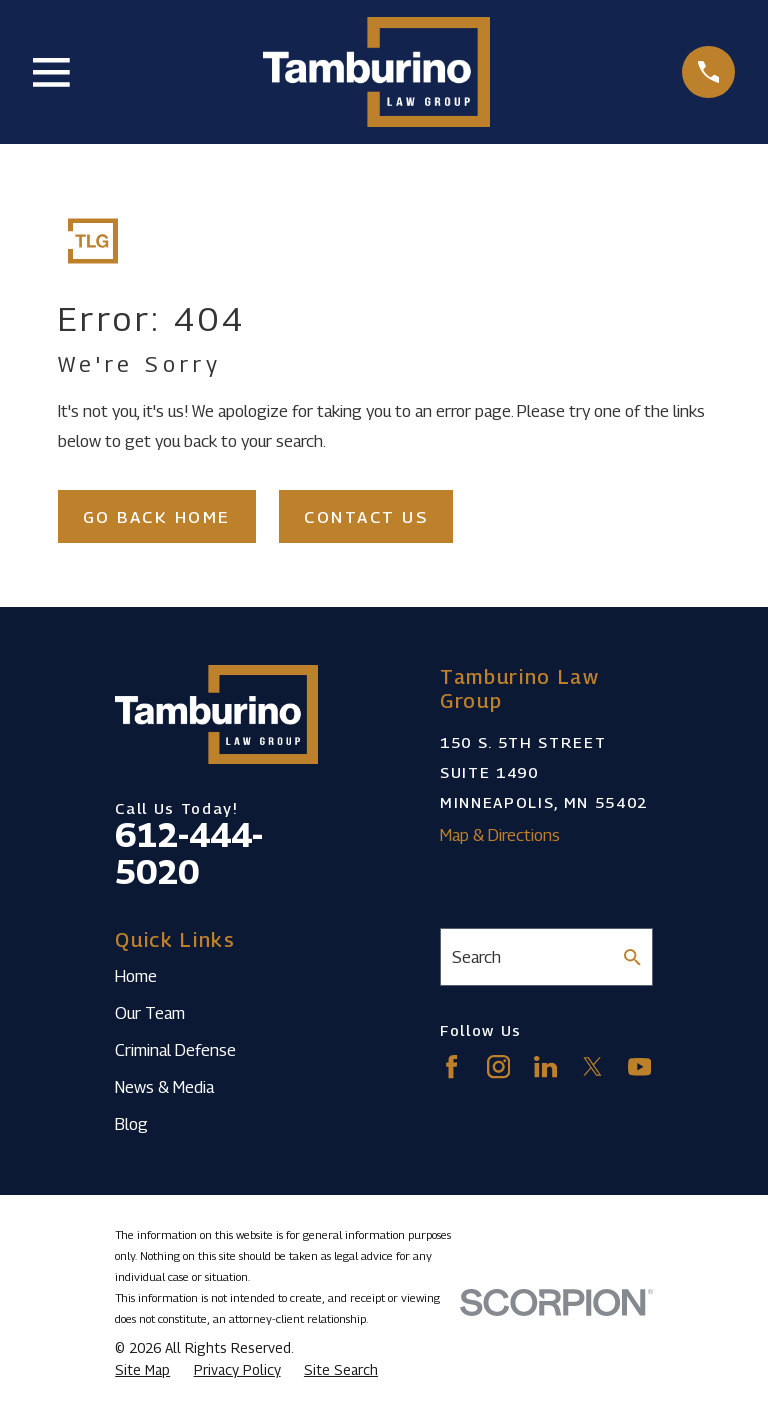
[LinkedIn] (545, 1066)
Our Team (150, 1013)
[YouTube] (639, 1066)
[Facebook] (451, 1066)
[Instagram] (498, 1066)
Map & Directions (500, 835)
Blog (131, 1124)
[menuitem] (142, 1370)
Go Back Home (157, 517)
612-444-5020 (189, 853)
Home (136, 976)
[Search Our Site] (632, 957)
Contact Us (366, 517)
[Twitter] (592, 1066)
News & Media (164, 1087)
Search (476, 957)
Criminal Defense (175, 1050)
